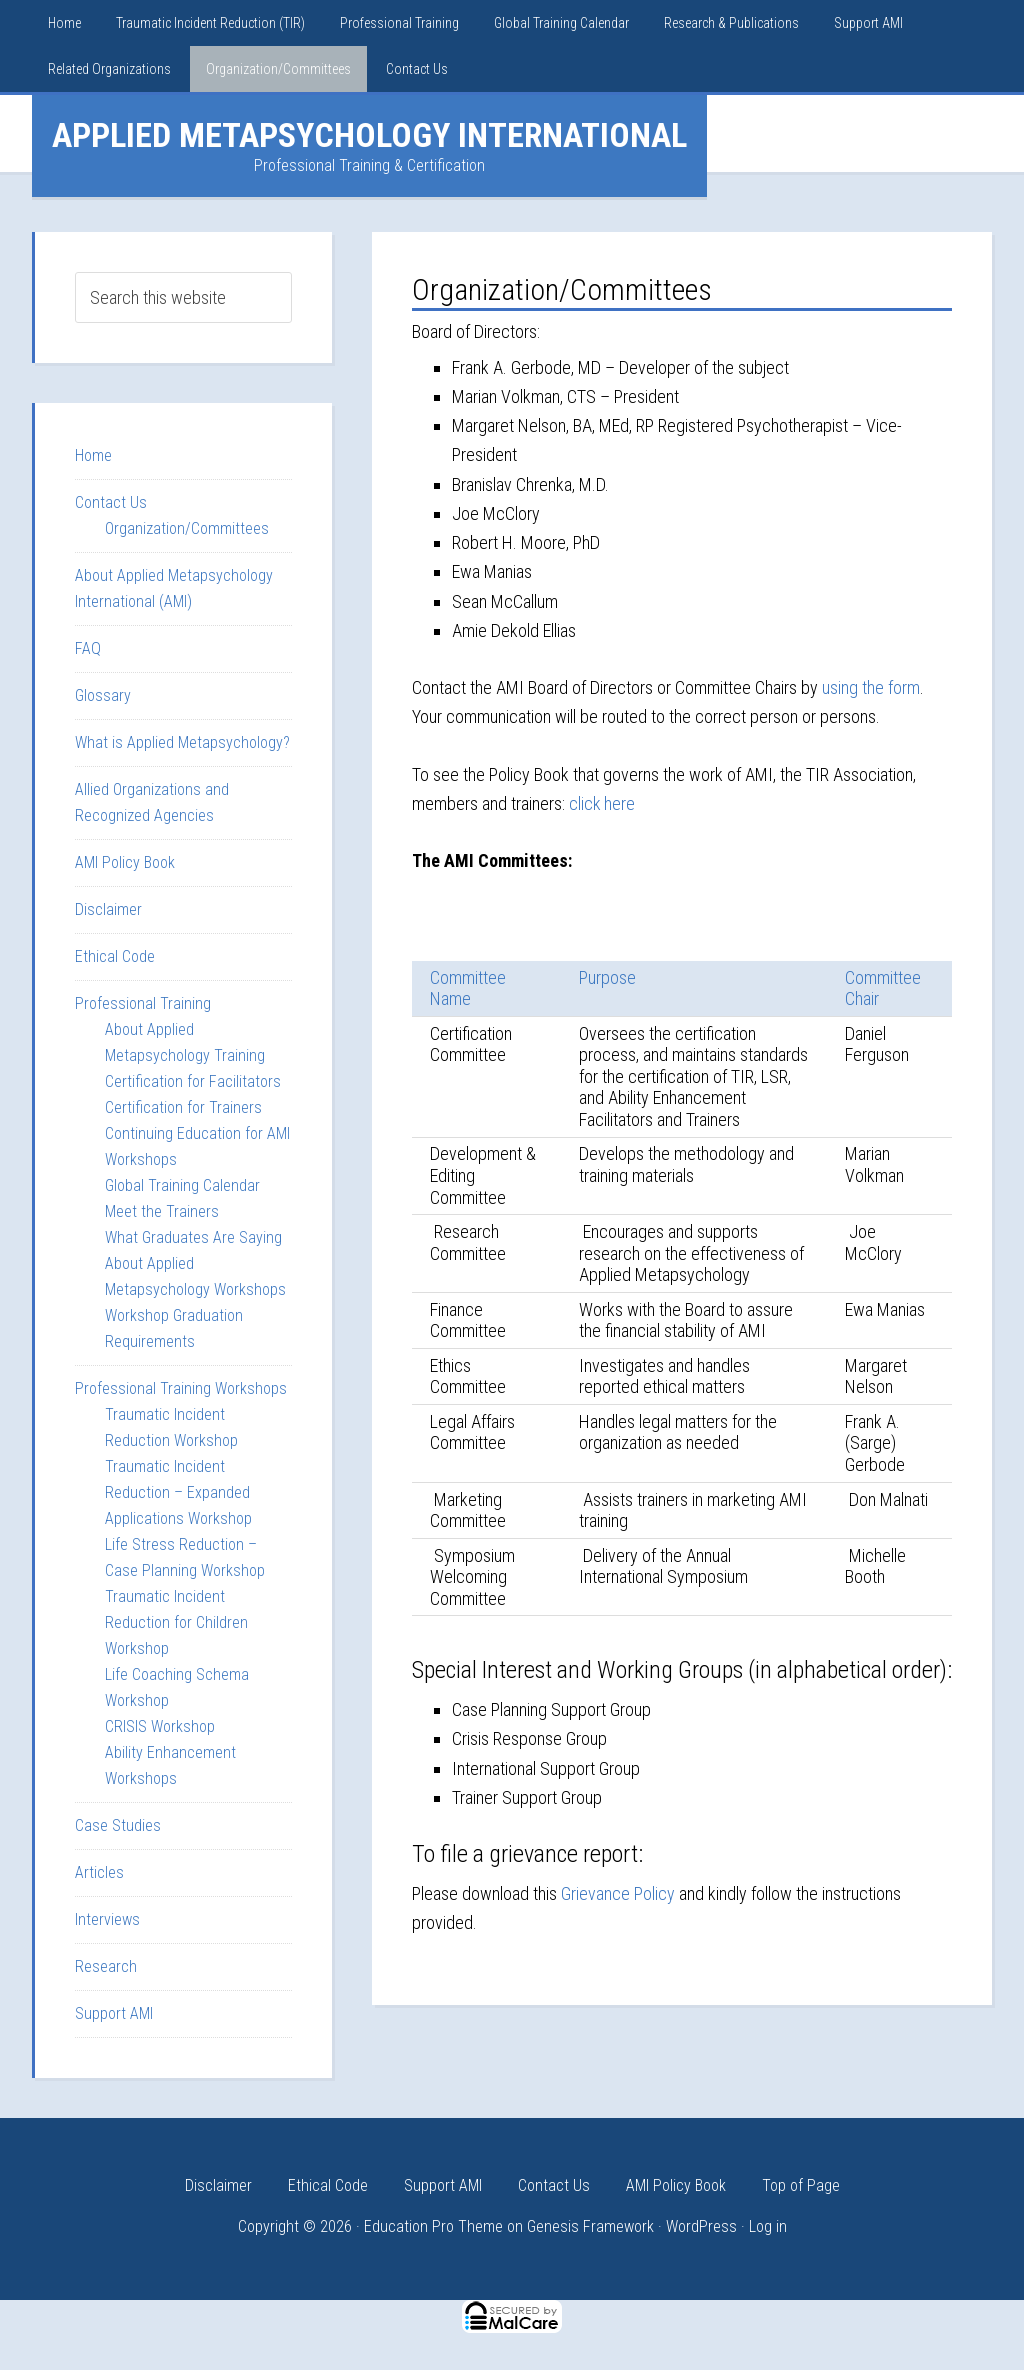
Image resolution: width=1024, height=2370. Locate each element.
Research (106, 1966)
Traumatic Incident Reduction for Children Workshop (176, 1622)
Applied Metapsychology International (369, 135)
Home (93, 455)
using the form (871, 687)
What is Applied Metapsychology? (182, 742)
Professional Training (143, 1003)
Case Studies (118, 1825)
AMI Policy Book (125, 862)
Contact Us (111, 502)
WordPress (701, 2226)
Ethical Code (115, 956)
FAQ (88, 648)
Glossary (103, 695)
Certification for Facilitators (193, 1081)
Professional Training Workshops (181, 1388)
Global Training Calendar (182, 1185)
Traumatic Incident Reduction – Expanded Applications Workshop (178, 1492)
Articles (99, 1872)
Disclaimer (108, 909)
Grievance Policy (618, 1893)
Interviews (107, 1919)
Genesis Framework (590, 2226)
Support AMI (114, 2013)
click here (602, 803)
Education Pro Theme (433, 2226)
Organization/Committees (187, 528)
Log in (768, 2226)
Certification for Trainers (183, 1107)
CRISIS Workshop (160, 1726)
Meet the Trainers (162, 1211)
